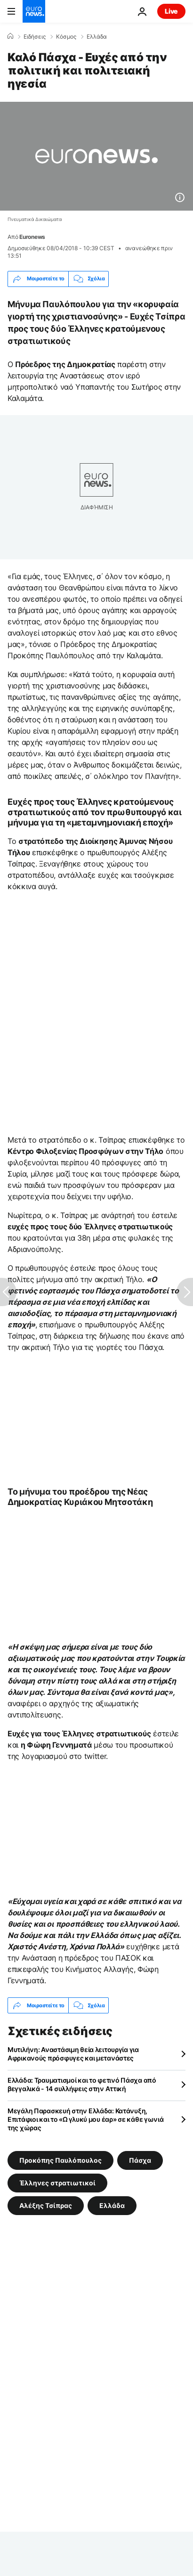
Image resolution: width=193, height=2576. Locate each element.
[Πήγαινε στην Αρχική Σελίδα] (34, 11)
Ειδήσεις (35, 37)
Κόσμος (66, 37)
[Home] (10, 36)
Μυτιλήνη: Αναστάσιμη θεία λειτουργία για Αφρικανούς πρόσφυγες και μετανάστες (73, 2053)
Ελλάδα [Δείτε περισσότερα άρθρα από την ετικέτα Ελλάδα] (112, 2205)
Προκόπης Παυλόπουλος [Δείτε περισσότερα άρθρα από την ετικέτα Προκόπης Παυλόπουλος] (60, 2160)
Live (171, 11)
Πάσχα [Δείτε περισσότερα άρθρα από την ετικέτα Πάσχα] (140, 2160)
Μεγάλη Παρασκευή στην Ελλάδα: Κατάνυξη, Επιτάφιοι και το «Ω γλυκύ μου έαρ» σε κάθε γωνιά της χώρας (86, 2119)
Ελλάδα (97, 37)
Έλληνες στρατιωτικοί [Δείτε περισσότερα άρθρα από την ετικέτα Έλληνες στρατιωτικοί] (57, 2183)
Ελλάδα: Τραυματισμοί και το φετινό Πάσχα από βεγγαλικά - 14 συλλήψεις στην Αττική (82, 2084)
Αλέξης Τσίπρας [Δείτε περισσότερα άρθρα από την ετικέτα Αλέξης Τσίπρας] (45, 2205)
